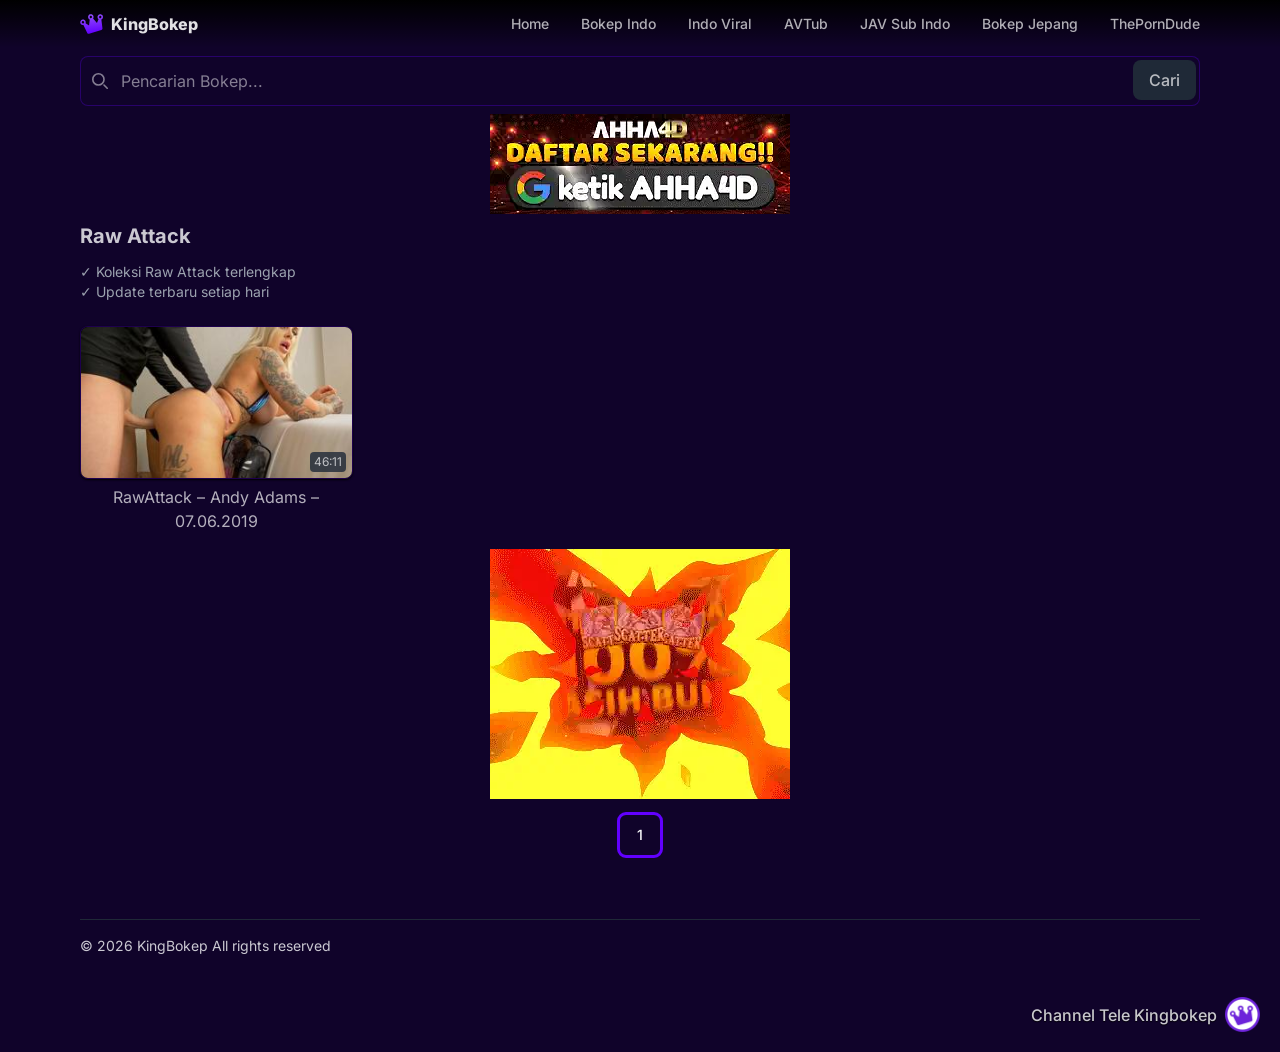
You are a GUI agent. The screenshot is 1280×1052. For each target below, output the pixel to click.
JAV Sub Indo (905, 23)
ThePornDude (1155, 23)
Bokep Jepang (1030, 23)
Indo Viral (720, 23)
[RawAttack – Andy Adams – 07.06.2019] (216, 429)
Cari (1164, 80)
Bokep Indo (618, 23)
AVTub (806, 23)
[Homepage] (139, 24)
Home (530, 23)
